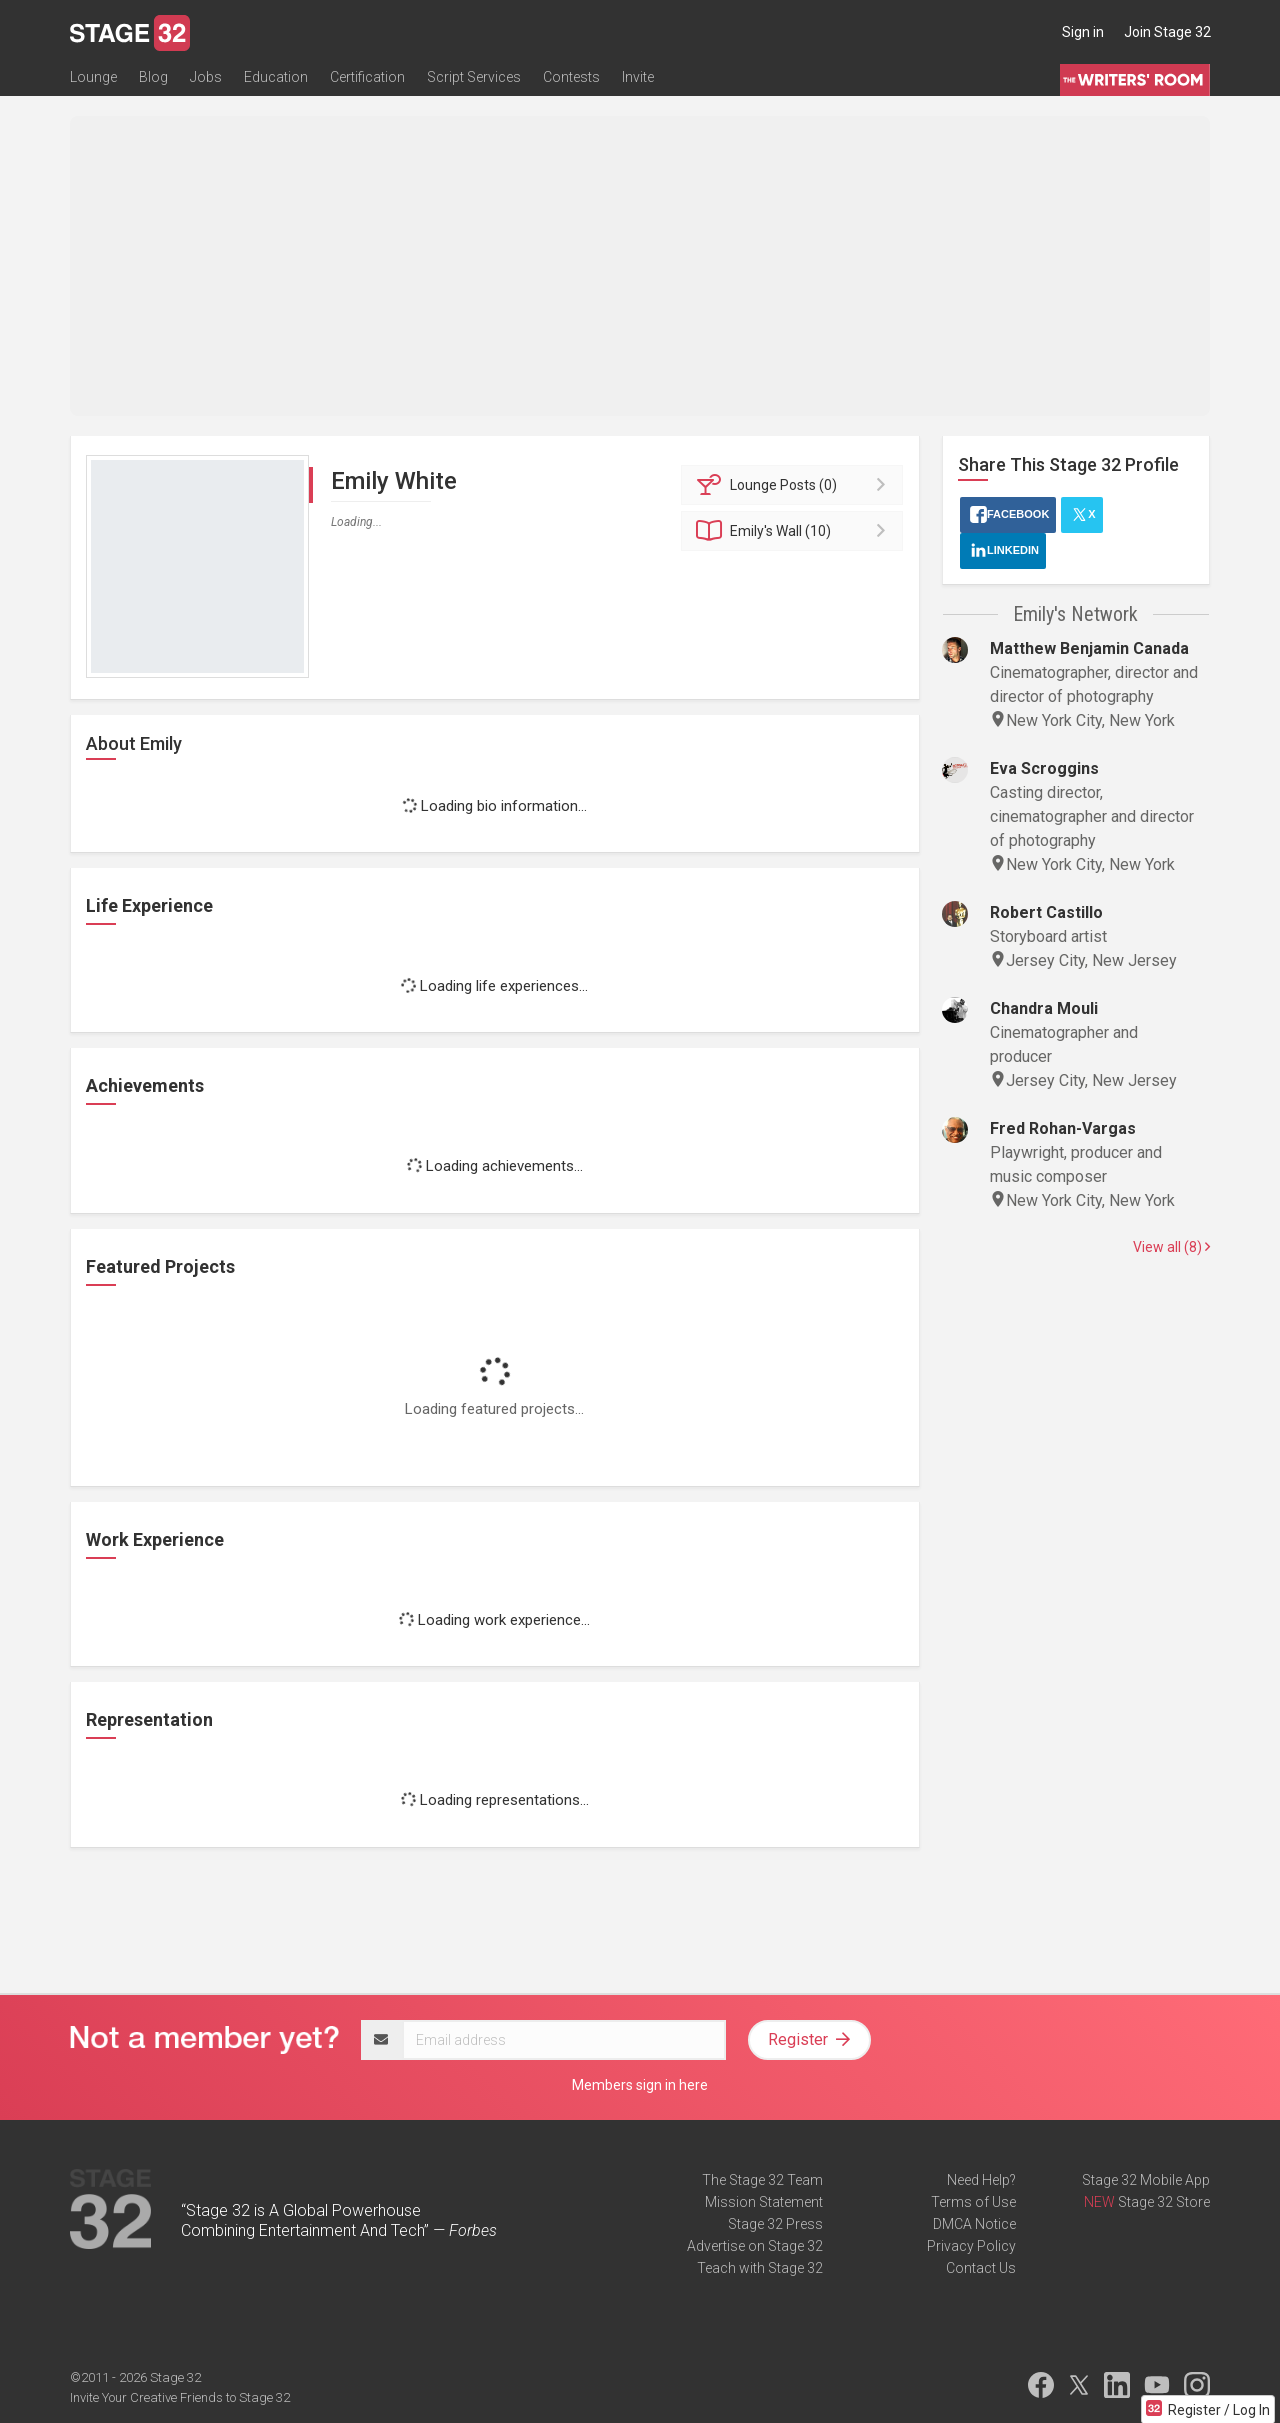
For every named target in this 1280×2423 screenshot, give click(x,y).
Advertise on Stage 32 (755, 2246)
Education (276, 77)
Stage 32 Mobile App (1146, 2180)
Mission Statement (764, 2202)
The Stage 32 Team (762, 2180)
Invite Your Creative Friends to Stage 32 (180, 2397)
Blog (153, 77)
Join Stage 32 (1167, 32)
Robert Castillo (1046, 912)
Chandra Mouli (1044, 1008)
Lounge (93, 77)
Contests (571, 77)
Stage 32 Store (1164, 2202)
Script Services (474, 77)
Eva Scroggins (1044, 768)
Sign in (1083, 32)
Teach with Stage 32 (760, 2268)
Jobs (206, 77)
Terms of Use (973, 2202)
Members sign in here (640, 2085)
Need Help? (981, 2180)
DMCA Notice (974, 2224)
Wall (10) (795, 531)
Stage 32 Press (775, 2224)
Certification (367, 77)
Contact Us (981, 2268)
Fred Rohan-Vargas (1063, 1128)
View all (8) (1171, 1247)
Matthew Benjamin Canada (1089, 648)
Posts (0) (795, 485)
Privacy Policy (971, 2246)
